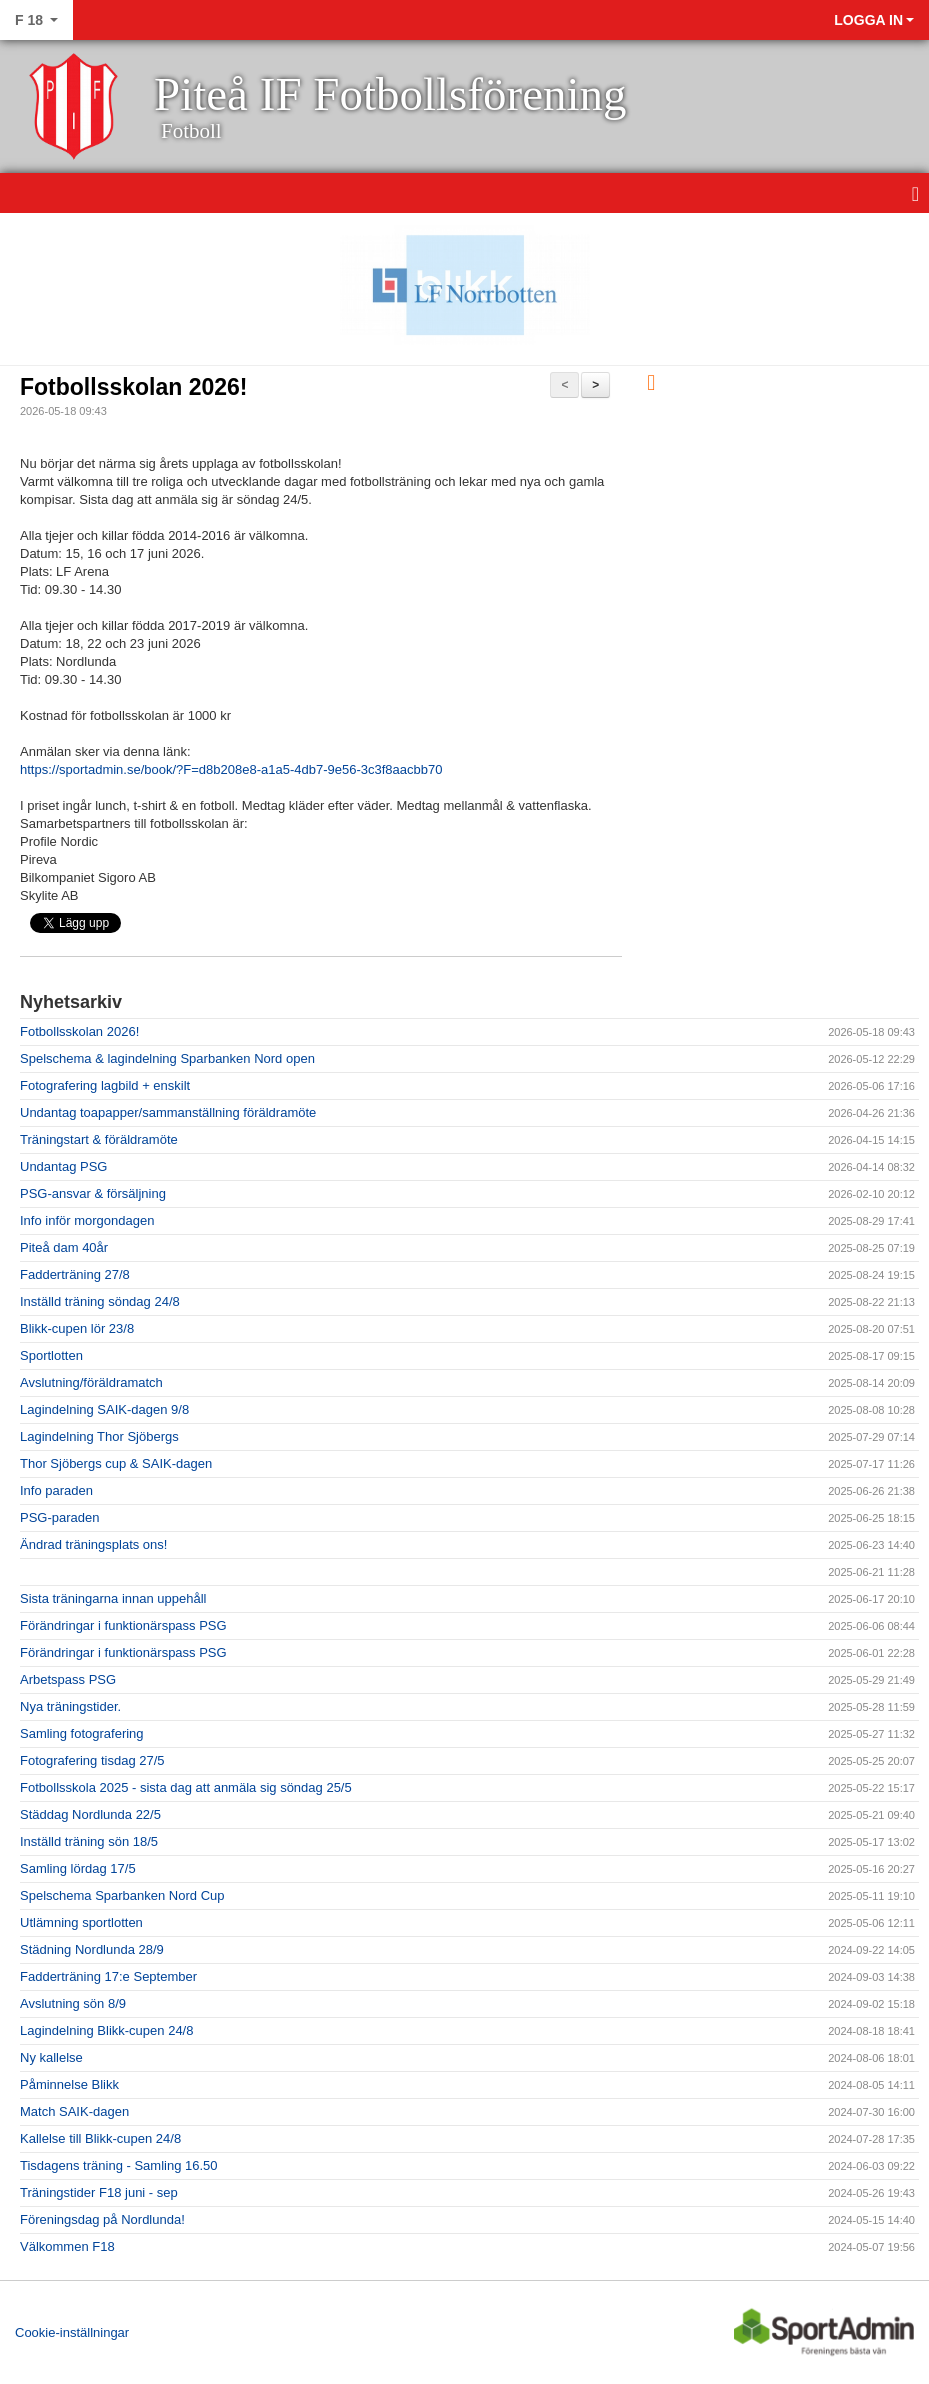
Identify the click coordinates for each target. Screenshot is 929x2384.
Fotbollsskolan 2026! (134, 387)
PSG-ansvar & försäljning (93, 1193)
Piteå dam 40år (64, 1247)
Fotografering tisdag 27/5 (92, 1760)
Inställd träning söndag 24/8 (100, 1301)
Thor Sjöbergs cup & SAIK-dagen (116, 1463)
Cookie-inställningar (72, 2332)
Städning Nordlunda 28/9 (92, 1949)
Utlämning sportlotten (81, 1922)
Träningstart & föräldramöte (99, 1139)
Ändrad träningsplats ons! (93, 1544)
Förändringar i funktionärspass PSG (123, 1625)
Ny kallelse (51, 2057)
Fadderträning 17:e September (108, 1976)
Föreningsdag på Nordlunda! (102, 2219)
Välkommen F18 (67, 2246)
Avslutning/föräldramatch (91, 1382)
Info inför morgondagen (87, 1220)
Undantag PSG (63, 1166)
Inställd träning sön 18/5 (89, 1841)
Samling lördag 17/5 (78, 1868)
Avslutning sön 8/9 (73, 2003)
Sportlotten (51, 1355)
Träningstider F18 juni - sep (99, 2192)
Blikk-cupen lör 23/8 (77, 1328)
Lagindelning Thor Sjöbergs (99, 1436)
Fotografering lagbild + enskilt (105, 1085)
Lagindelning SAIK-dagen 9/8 (104, 1409)
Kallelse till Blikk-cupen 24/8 (100, 2138)
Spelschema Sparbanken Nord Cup (122, 1895)
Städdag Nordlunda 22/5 (90, 1814)
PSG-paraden (60, 1517)
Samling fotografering (82, 1733)
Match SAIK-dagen (74, 2111)
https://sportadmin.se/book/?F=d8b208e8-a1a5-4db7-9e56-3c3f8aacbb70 (231, 769)
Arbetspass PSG (68, 1679)
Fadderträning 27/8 (75, 1274)
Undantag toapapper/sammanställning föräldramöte (168, 1112)
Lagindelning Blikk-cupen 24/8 (106, 2030)
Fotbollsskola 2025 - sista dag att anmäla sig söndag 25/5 (186, 1787)
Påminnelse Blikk (69, 2084)
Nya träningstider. (70, 1706)
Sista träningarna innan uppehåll (113, 1598)
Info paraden (56, 1490)
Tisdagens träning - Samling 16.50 (119, 2165)
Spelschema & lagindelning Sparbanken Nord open (167, 1058)
